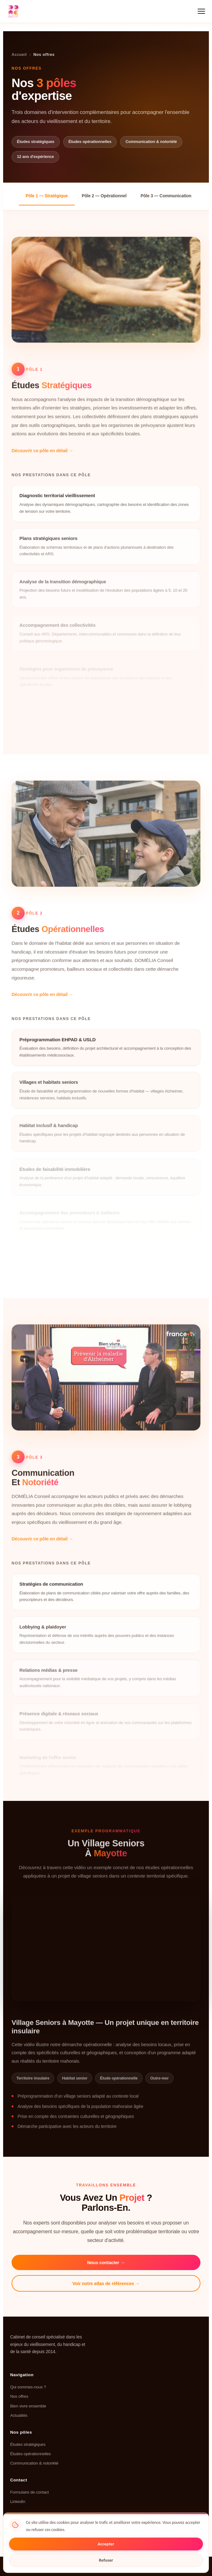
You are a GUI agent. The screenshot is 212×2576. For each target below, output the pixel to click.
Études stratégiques (27, 2444)
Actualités (18, 2415)
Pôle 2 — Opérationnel (104, 196)
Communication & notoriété (34, 2463)
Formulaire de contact (29, 2492)
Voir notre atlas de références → (106, 2283)
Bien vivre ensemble (28, 2406)
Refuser (106, 2560)
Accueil (19, 54)
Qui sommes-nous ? (28, 2387)
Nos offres (19, 2396)
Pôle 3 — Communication (166, 196)
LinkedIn (17, 2501)
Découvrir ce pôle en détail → (42, 457)
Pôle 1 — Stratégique (47, 196)
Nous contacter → (106, 2262)
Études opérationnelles (30, 2453)
